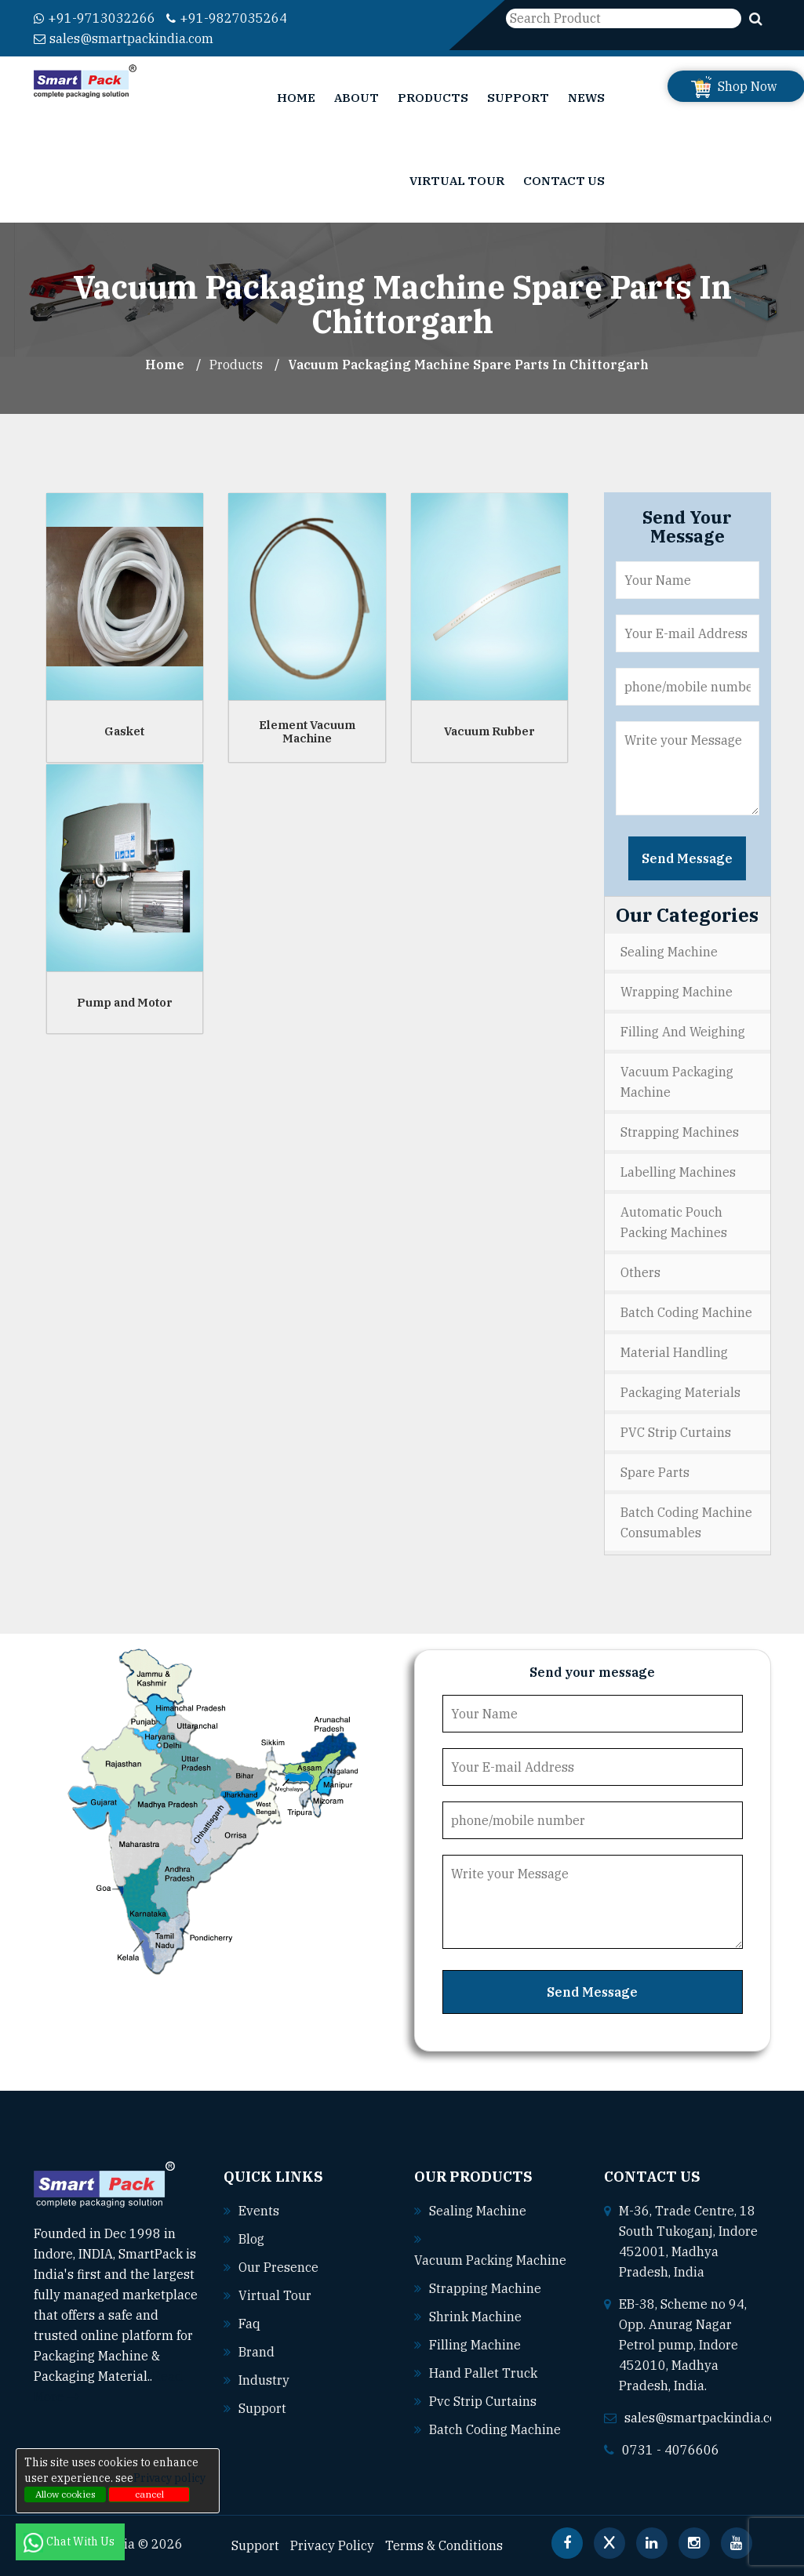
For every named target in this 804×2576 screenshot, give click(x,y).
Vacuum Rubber (489, 731)
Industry (263, 2380)
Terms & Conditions (444, 2545)
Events (258, 2211)
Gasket (124, 731)
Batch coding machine (495, 2429)
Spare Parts (654, 1472)
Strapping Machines (679, 1132)
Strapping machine (485, 2288)
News (586, 97)
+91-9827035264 (226, 18)
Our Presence (278, 2267)
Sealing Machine (669, 952)
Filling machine (475, 2345)
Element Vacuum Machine (307, 731)
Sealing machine (477, 2211)
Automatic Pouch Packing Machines (673, 1222)
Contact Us (564, 180)
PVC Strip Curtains (675, 1432)
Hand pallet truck (483, 2373)
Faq (249, 2323)
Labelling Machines (678, 1172)
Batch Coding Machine (686, 1312)
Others (640, 1272)
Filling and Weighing (682, 1031)
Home (296, 97)
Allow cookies (65, 2494)
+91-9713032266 (94, 18)
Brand (256, 2352)
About (356, 97)
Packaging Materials (680, 1392)
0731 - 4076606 (670, 2450)
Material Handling (674, 1352)
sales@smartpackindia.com (123, 38)
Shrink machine (475, 2316)
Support (518, 97)
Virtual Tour (456, 180)
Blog (251, 2239)
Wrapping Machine (676, 992)
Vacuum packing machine (490, 2260)
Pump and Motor (125, 1002)
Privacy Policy (332, 2545)
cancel (149, 2494)
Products (433, 97)
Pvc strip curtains (483, 2401)
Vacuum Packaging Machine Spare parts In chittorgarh (468, 364)
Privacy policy (169, 2478)
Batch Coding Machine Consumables (686, 1522)
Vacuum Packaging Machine (676, 1082)
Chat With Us (70, 2541)
